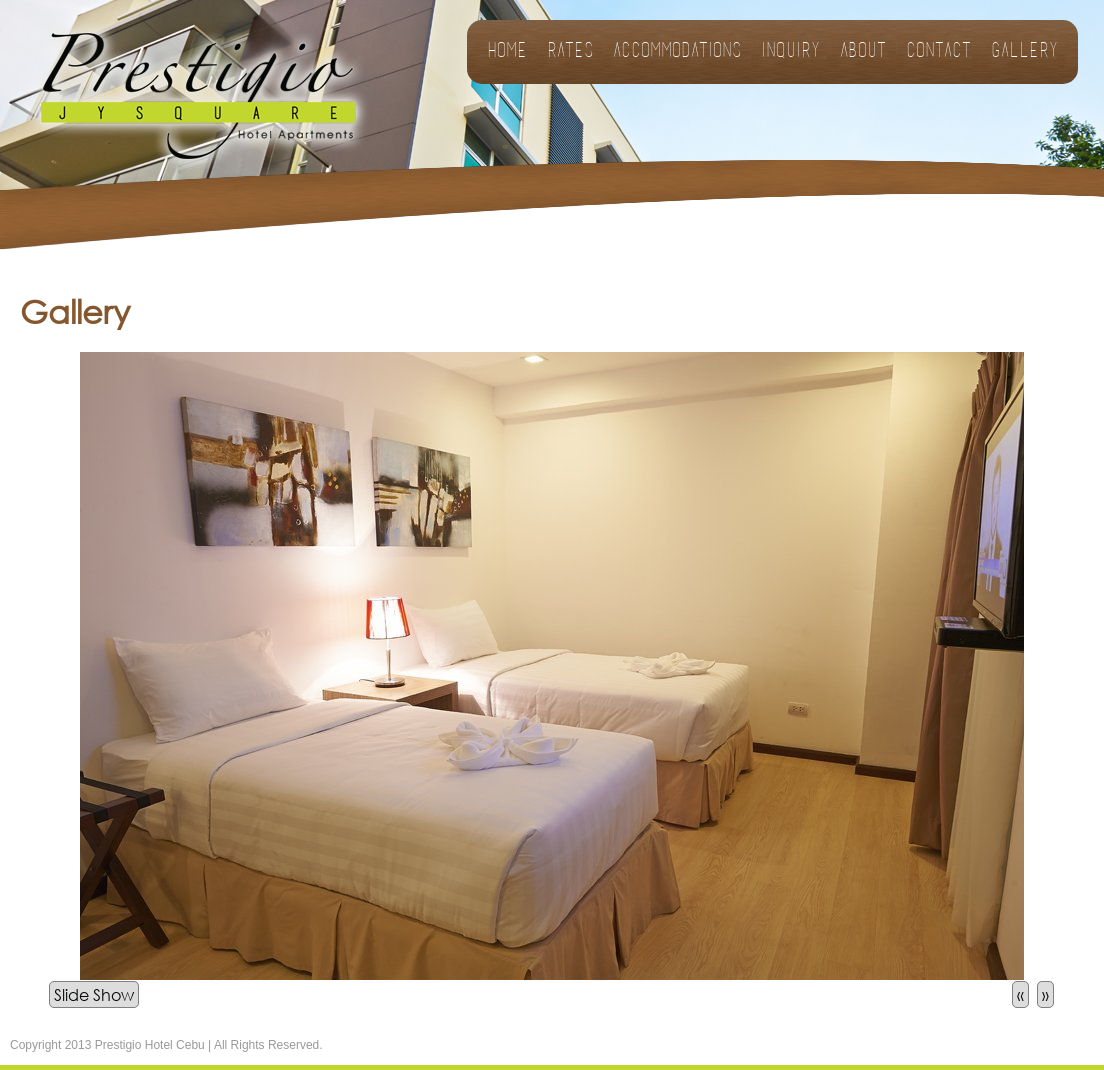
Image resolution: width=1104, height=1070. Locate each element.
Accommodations (677, 52)
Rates (570, 52)
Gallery (1024, 52)
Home (507, 52)
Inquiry (790, 52)
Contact (938, 52)
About (863, 52)
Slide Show (94, 994)
